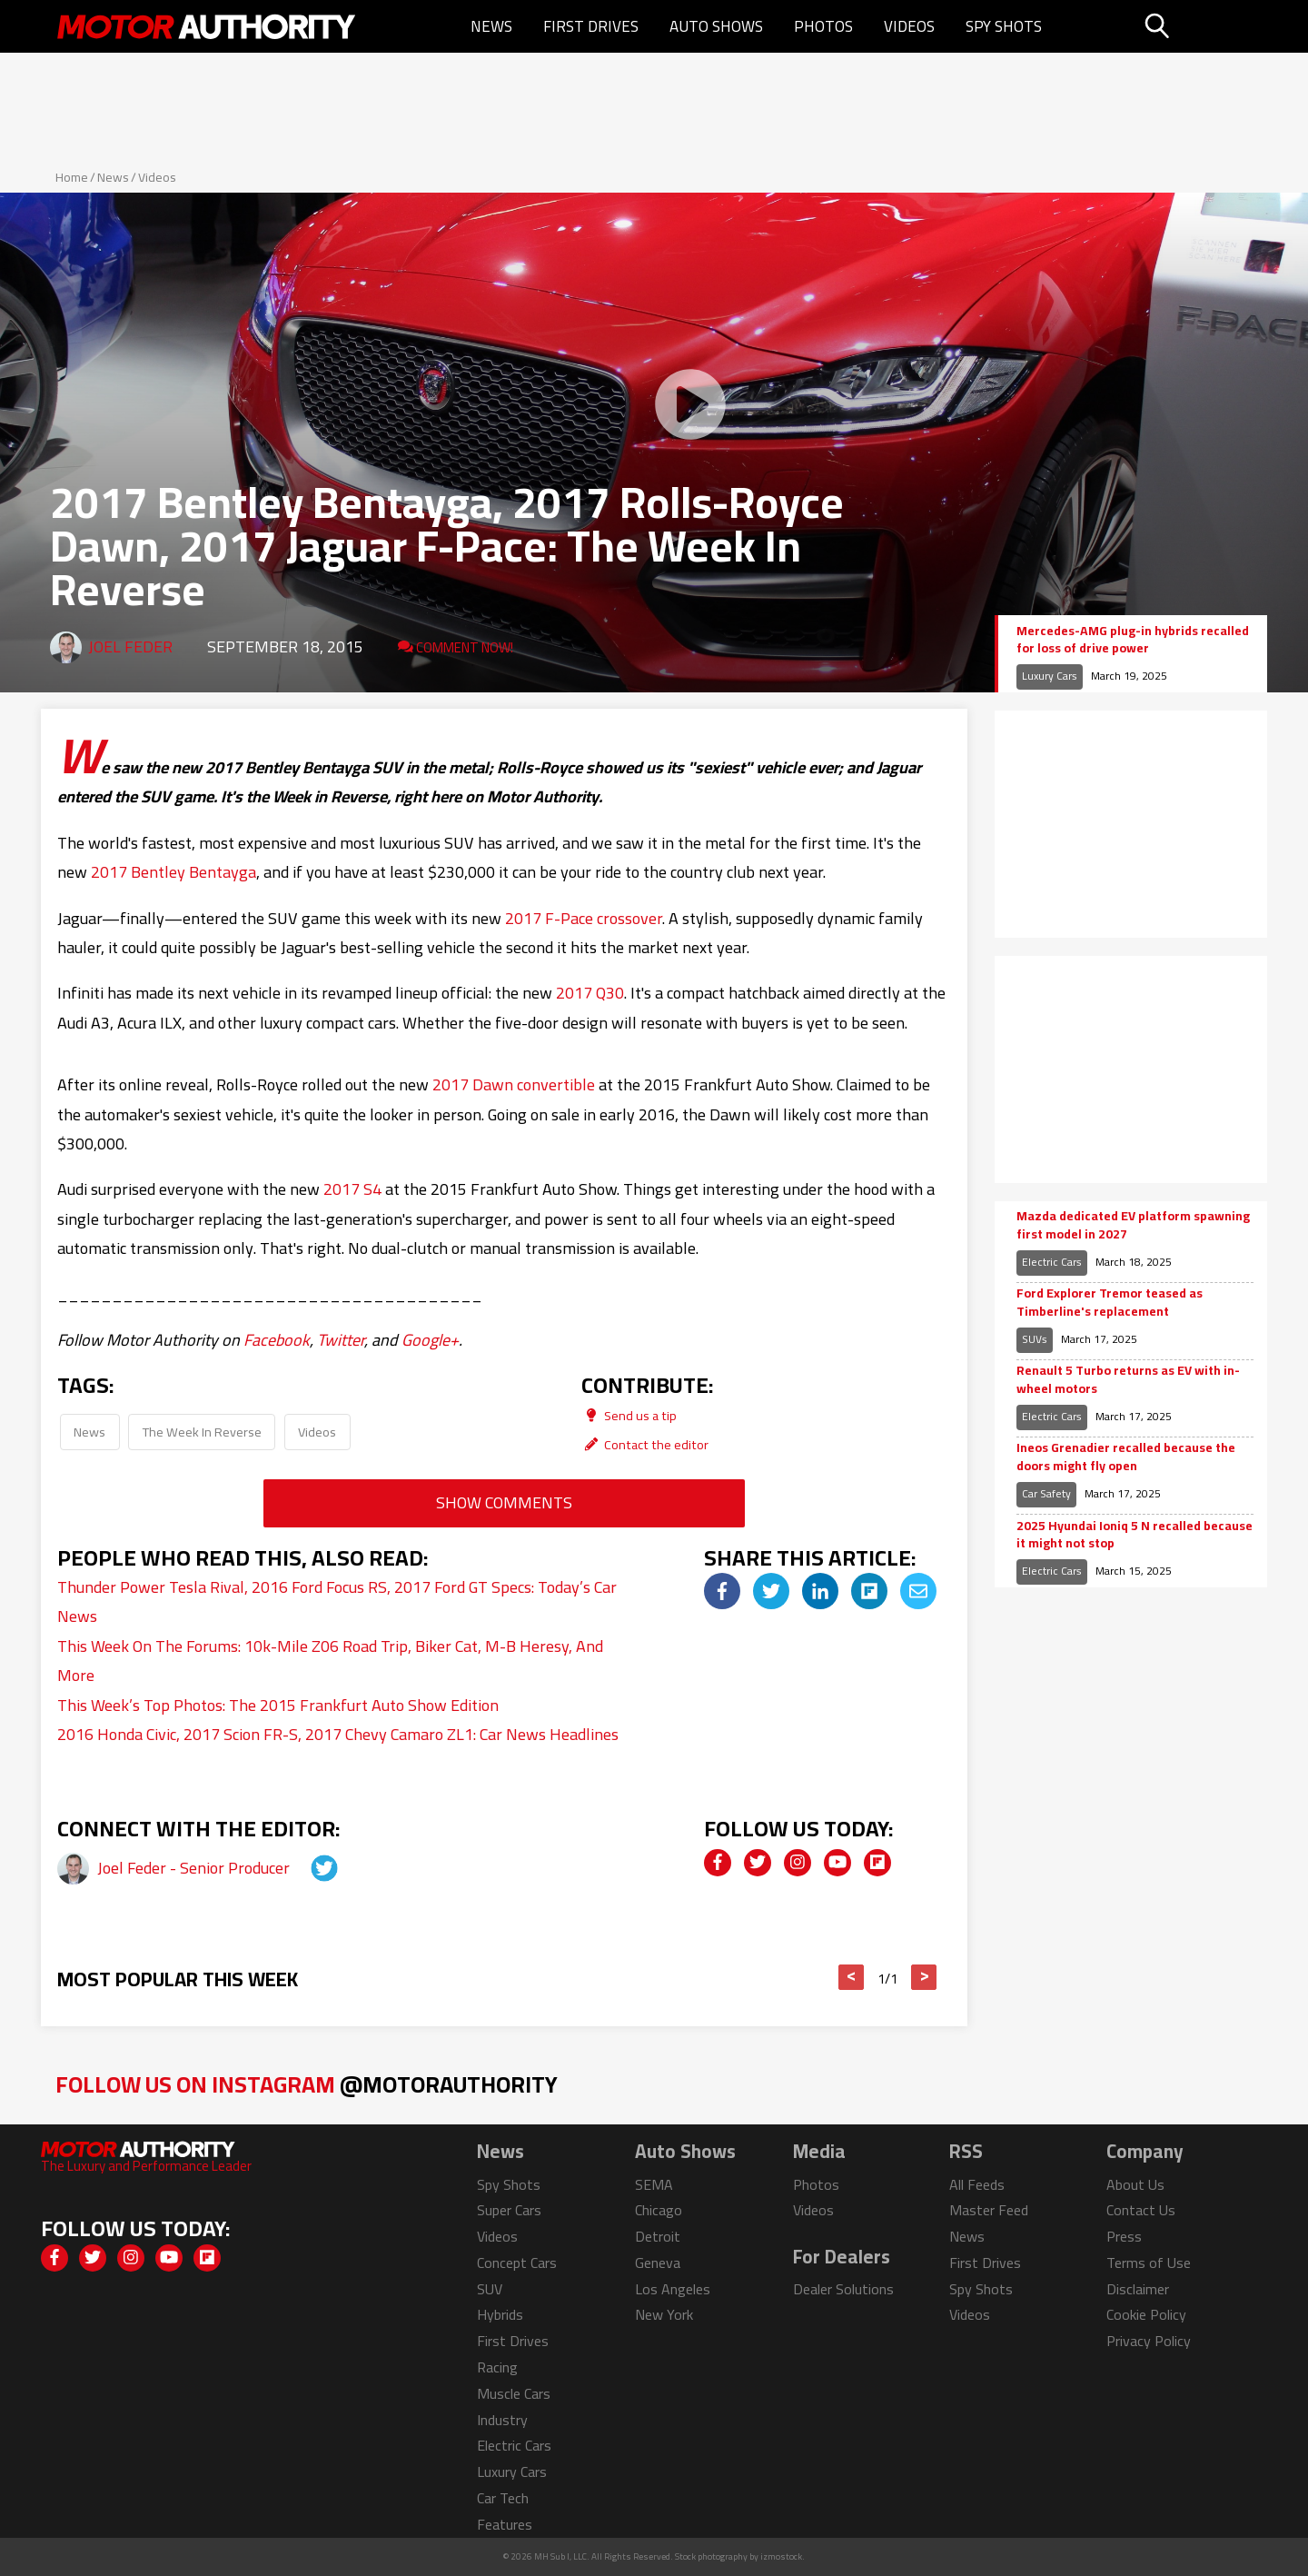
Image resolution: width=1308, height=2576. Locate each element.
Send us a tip (629, 1415)
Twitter (340, 1340)
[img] (722, 1591)
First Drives (591, 26)
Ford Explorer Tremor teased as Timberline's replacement (1109, 1302)
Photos (823, 26)
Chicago (658, 2209)
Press (1124, 2236)
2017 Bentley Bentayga (173, 872)
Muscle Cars (513, 2393)
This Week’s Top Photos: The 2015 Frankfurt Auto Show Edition (278, 1705)
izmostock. (782, 2556)
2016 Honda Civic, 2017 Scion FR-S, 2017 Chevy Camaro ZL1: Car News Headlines (338, 1734)
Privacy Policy (1148, 2340)
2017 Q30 (590, 993)
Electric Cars (1052, 1261)
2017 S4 (352, 1189)
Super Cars (509, 2209)
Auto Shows (716, 26)
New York (664, 2314)
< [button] (852, 1977)
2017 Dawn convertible (513, 1084)
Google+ (430, 1340)
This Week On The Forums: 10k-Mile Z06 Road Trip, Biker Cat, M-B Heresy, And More (330, 1660)
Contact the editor (644, 1444)
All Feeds (977, 2184)
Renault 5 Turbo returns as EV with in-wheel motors (1128, 1379)
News (491, 26)
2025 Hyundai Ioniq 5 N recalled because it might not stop (1134, 1535)
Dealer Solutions (843, 2288)
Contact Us (1140, 2209)
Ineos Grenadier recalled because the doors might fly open (1125, 1457)
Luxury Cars (1049, 675)
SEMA (654, 2184)
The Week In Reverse (202, 1431)
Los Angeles (672, 2288)
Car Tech (503, 2497)
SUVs (1034, 1338)
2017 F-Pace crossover (583, 918)
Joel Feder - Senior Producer (195, 1868)
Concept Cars (517, 2262)
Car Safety (1046, 1493)
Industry (502, 2419)
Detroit (657, 2236)
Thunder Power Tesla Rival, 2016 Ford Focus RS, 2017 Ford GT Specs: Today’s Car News (337, 1601)
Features (504, 2524)
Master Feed (988, 2209)
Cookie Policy (1146, 2314)
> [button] (924, 1977)
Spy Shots (1004, 26)
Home (71, 177)
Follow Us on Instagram (306, 2084)
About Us (1135, 2184)
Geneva (657, 2262)
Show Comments (504, 1502)
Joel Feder (130, 646)
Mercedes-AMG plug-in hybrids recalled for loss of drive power (1132, 640)
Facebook (276, 1340)
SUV (489, 2288)
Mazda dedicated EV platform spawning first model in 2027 (1133, 1225)
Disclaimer (1137, 2288)
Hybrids (500, 2314)
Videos (909, 26)
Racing (497, 2367)
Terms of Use (1148, 2262)
